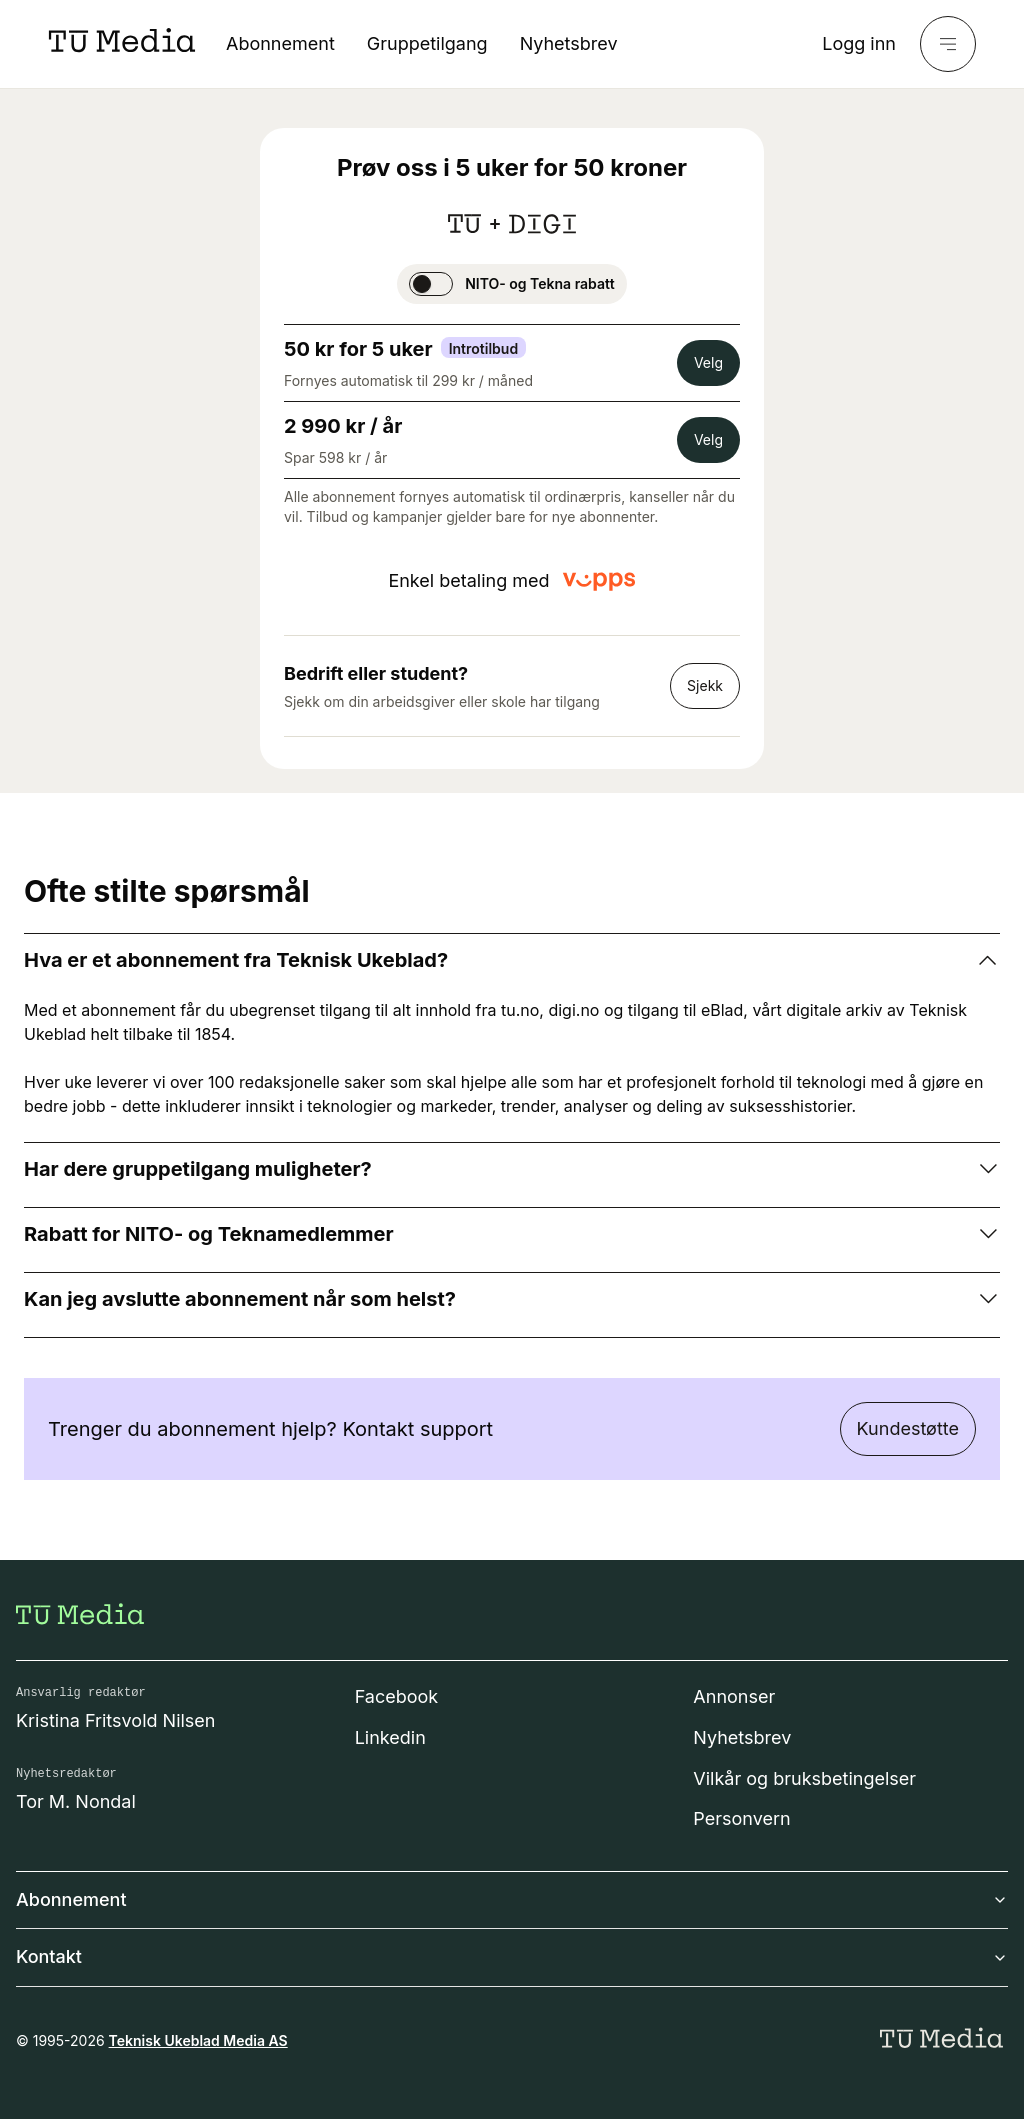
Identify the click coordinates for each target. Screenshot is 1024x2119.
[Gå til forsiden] (80, 1614)
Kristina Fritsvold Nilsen (116, 1720)
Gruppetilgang (427, 43)
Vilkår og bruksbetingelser (804, 1778)
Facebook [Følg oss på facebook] (397, 1696)
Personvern (741, 1818)
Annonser (734, 1696)
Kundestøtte (908, 1428)
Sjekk (705, 685)
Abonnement (280, 43)
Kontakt (512, 1956)
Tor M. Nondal (76, 1801)
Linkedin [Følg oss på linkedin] (390, 1737)
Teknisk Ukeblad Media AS (198, 2040)
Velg (708, 362)
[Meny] (948, 44)
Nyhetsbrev (569, 43)
